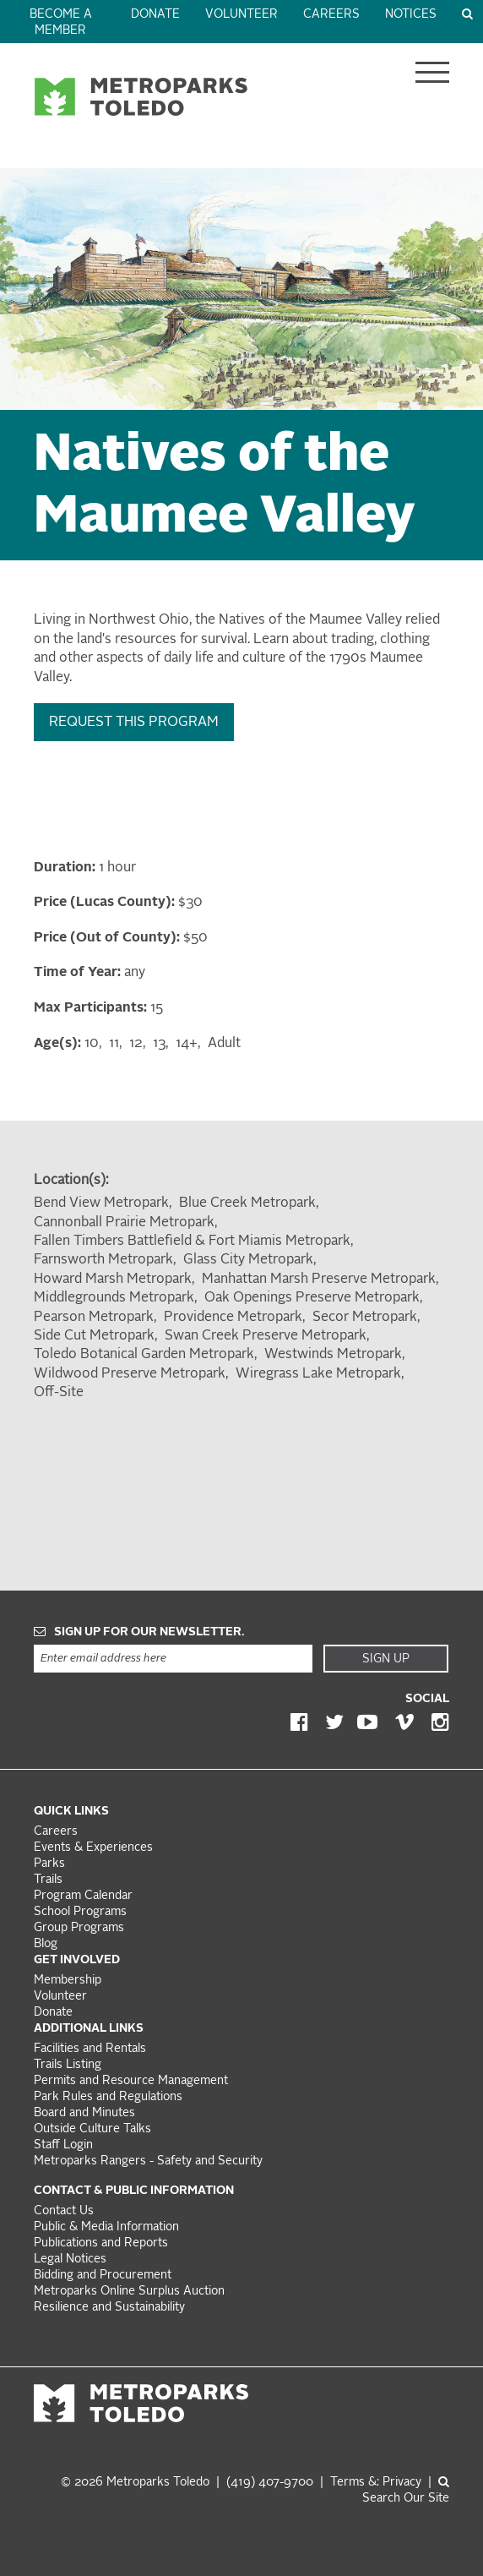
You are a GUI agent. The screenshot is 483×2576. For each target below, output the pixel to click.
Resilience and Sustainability (109, 2307)
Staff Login (63, 2145)
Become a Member (61, 22)
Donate (155, 14)
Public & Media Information (106, 2227)
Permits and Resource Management (131, 2081)
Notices (411, 14)
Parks (49, 1863)
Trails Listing (67, 2065)
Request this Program (134, 722)
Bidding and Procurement (102, 2275)
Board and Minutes (84, 2113)
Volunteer (241, 14)
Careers (331, 14)
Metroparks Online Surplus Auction (129, 2291)
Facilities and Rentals (90, 2049)
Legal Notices (70, 2259)
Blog (45, 1944)
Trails (48, 1880)
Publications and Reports (101, 2243)
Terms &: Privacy (375, 2482)
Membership (69, 1980)
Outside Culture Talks (92, 2129)
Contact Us (64, 2211)
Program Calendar (83, 1896)
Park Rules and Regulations (108, 2097)
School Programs (80, 1912)
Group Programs (79, 1928)
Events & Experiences (93, 1847)
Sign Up (386, 1659)
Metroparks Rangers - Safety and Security (148, 2161)
